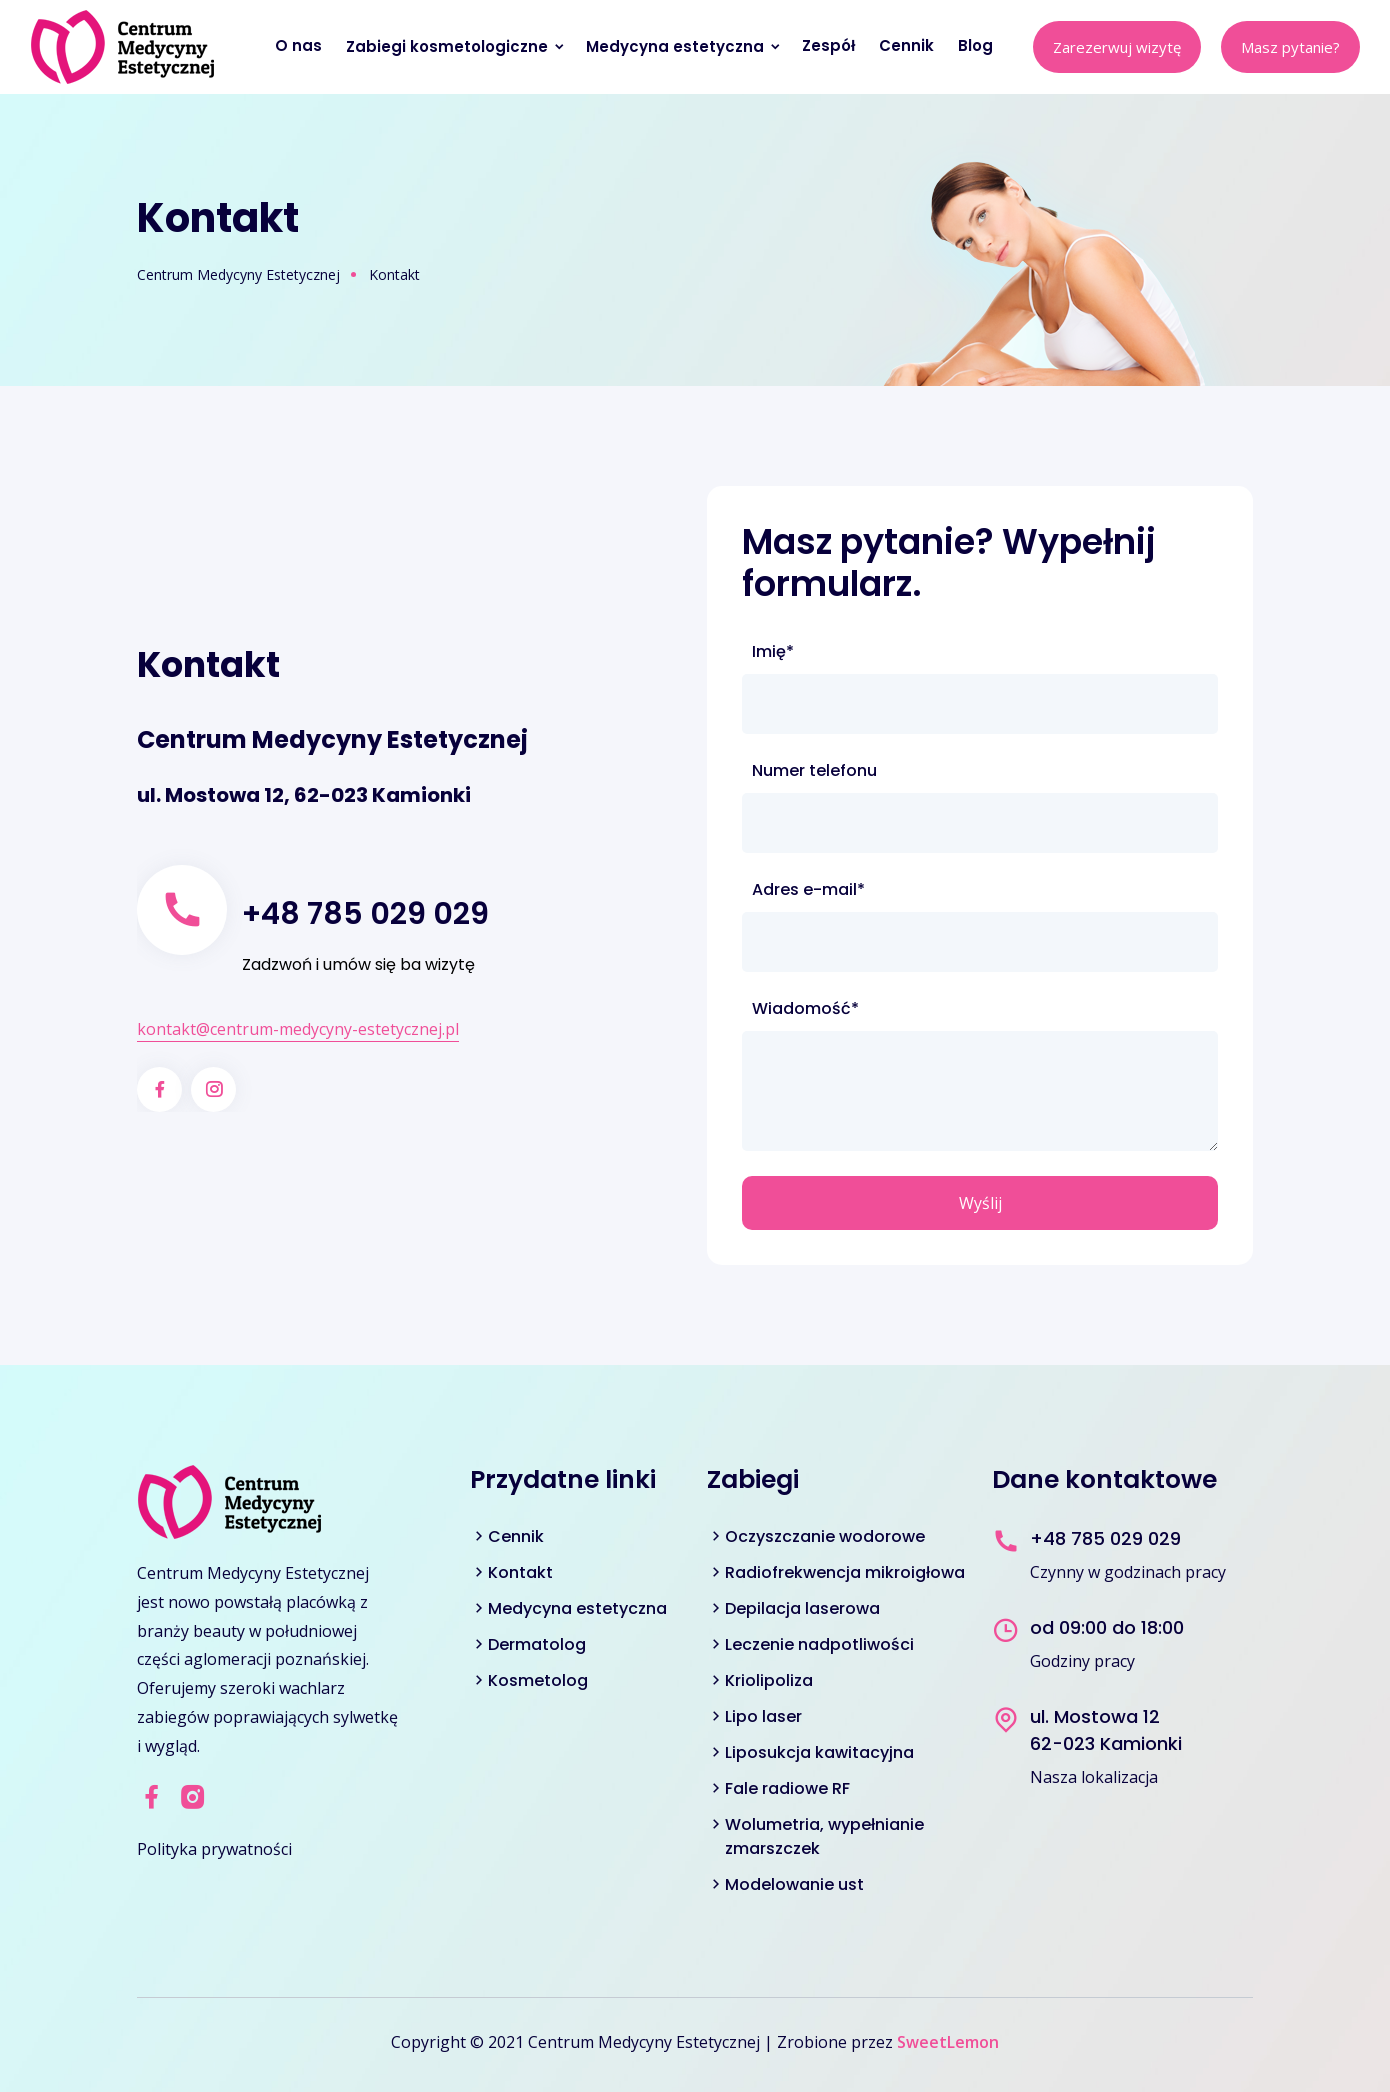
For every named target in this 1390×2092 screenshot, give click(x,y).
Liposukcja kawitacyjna (819, 1752)
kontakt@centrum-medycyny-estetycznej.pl (298, 1029)
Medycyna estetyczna (684, 46)
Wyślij (980, 1203)
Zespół (830, 45)
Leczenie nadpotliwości (819, 1644)
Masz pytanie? (1290, 47)
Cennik (908, 45)
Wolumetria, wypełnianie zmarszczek (824, 1836)
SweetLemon (948, 2042)
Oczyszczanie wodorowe (825, 1536)
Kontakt (520, 1572)
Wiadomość (805, 1009)
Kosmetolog (538, 1680)
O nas (300, 45)
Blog (977, 45)
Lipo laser (763, 1716)
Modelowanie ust (794, 1884)
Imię (796, 652)
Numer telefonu (814, 770)
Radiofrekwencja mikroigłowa (845, 1572)
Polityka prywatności (214, 1849)
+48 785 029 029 (365, 914)
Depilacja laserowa (802, 1608)
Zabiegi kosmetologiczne (456, 46)
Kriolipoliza (769, 1680)
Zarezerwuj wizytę (1117, 47)
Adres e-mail (808, 890)
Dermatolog (537, 1644)
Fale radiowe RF (787, 1788)
